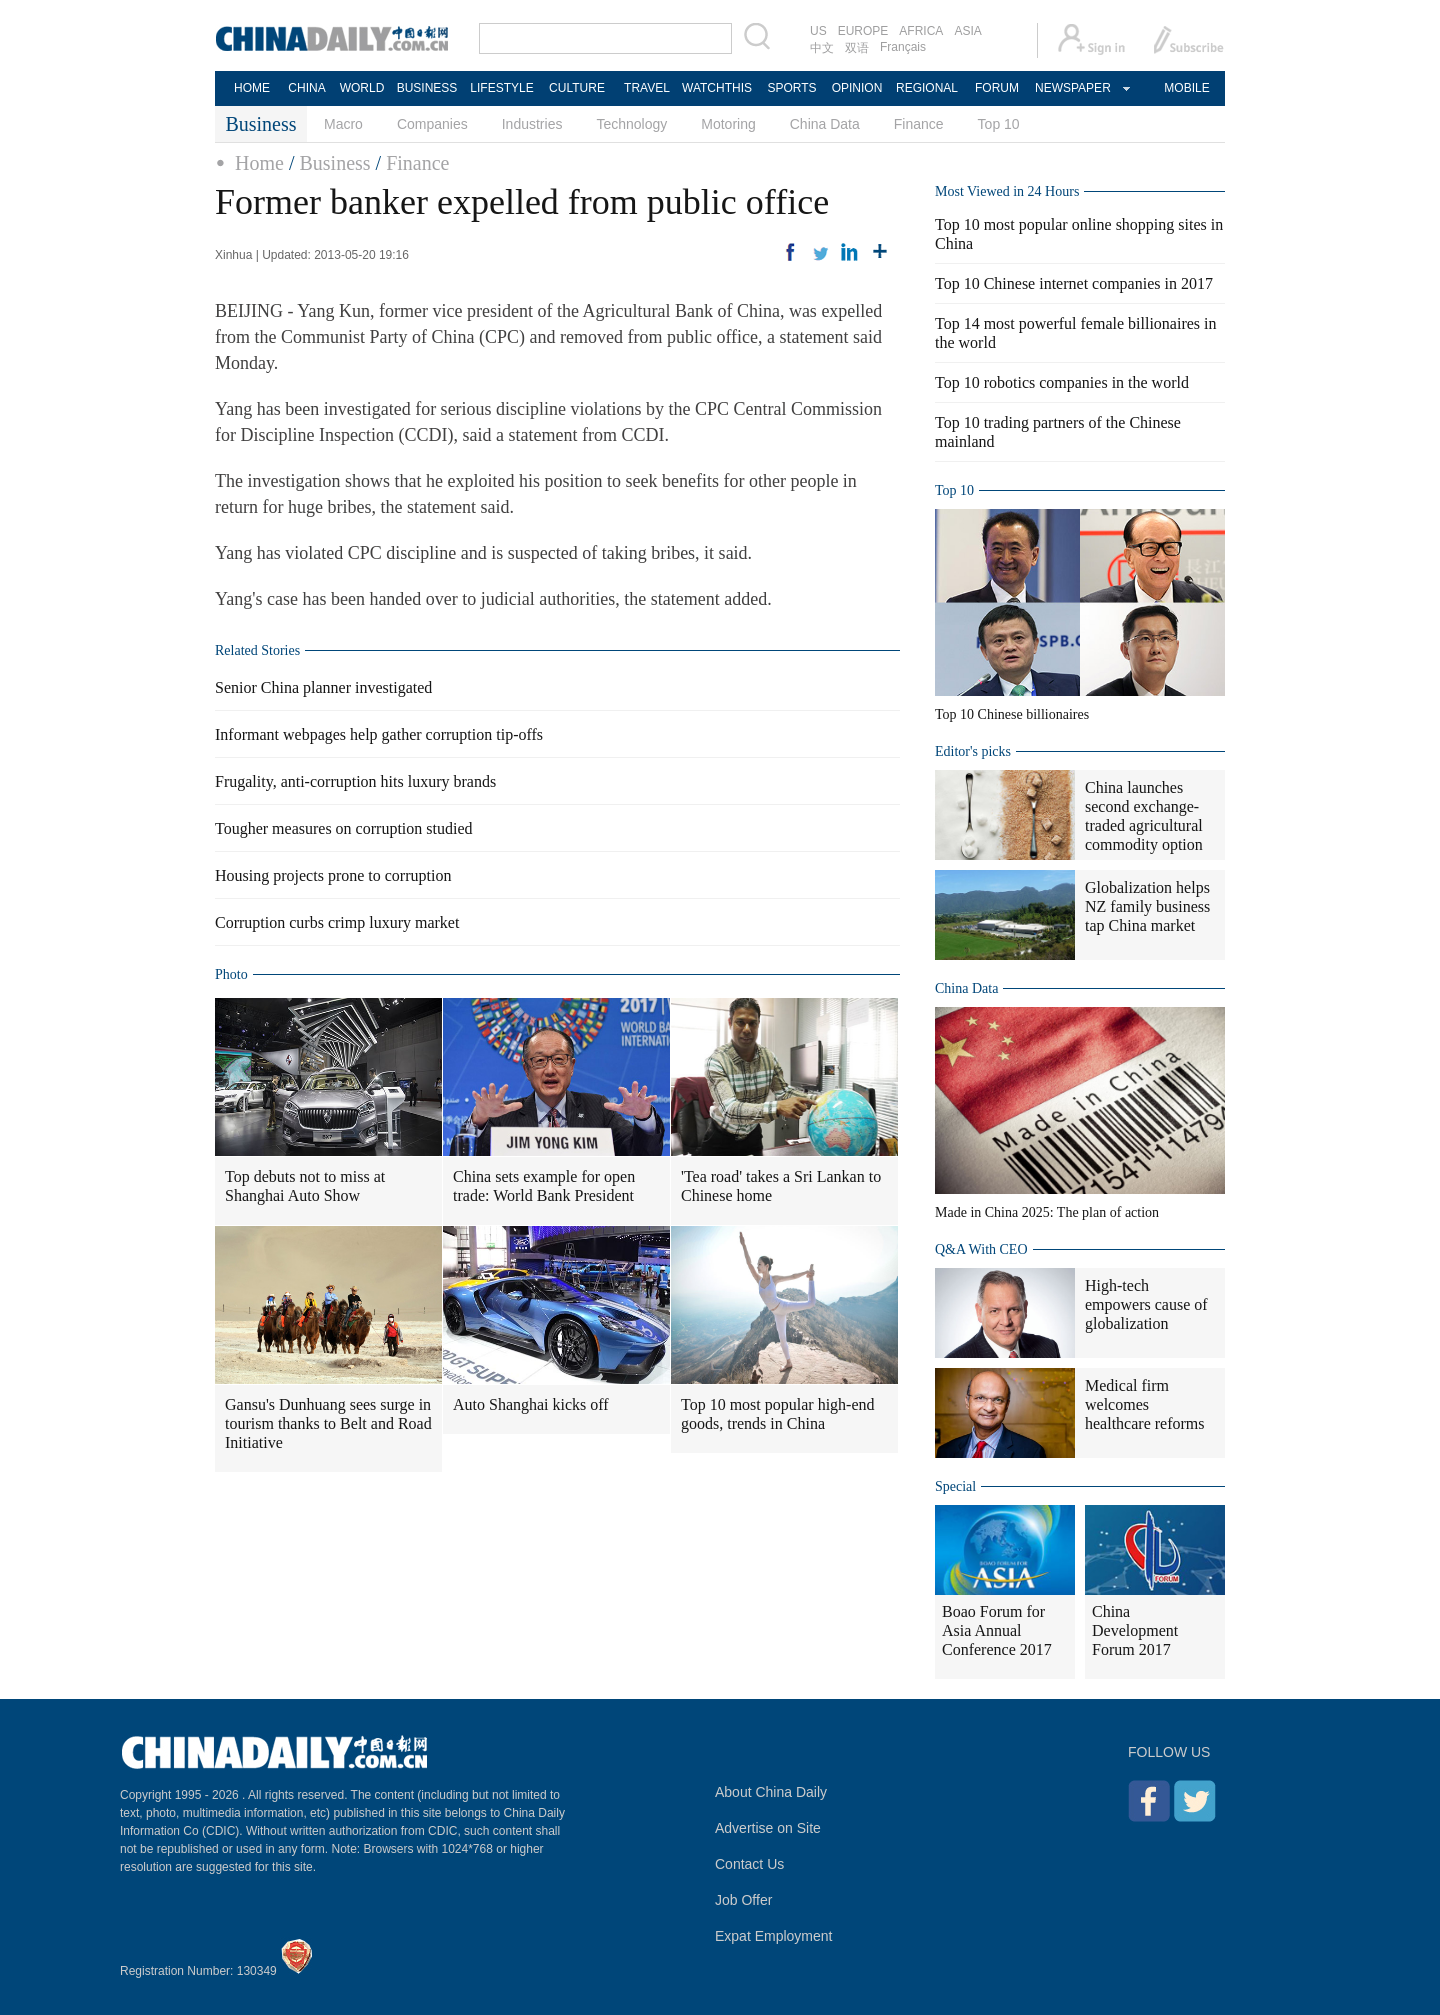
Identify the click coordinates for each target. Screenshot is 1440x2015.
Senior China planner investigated (323, 687)
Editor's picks (973, 751)
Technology (631, 124)
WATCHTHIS (717, 88)
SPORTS (791, 88)
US (818, 31)
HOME (252, 88)
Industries (532, 124)
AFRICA (921, 31)
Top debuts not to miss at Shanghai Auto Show (305, 1186)
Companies (432, 124)
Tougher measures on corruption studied (343, 828)
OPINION (857, 88)
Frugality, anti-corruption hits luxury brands (355, 781)
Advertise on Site (768, 1828)
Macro (343, 124)
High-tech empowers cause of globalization (1146, 1304)
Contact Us (749, 1864)
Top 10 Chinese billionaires (1012, 714)
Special (955, 1486)
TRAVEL (647, 88)
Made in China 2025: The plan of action (1047, 1212)
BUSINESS (427, 88)
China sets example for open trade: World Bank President (544, 1186)
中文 (822, 48)
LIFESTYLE (501, 88)
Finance (919, 124)
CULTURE (577, 88)
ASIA (967, 31)
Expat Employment (774, 1936)
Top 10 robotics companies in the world (1062, 382)
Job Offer (743, 1900)
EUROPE (863, 31)
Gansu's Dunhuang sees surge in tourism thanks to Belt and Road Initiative (328, 1423)
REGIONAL (927, 88)
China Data (825, 124)
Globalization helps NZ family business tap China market (1147, 906)
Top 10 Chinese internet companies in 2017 (1074, 283)
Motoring (728, 124)
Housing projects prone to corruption (333, 875)
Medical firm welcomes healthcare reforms (1144, 1404)
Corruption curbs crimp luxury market (337, 922)
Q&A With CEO (981, 1249)
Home (259, 163)
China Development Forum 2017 (1135, 1630)
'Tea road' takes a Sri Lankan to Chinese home (781, 1186)
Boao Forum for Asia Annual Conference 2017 (997, 1630)
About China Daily (771, 1792)
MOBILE (1186, 88)
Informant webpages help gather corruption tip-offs (379, 734)
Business (334, 163)
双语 (857, 48)
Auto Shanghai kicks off (531, 1404)
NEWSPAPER (1072, 88)
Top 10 (999, 124)
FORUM (997, 88)
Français (903, 47)
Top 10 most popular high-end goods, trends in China (778, 1414)
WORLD (362, 88)
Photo (231, 974)
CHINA (306, 88)
